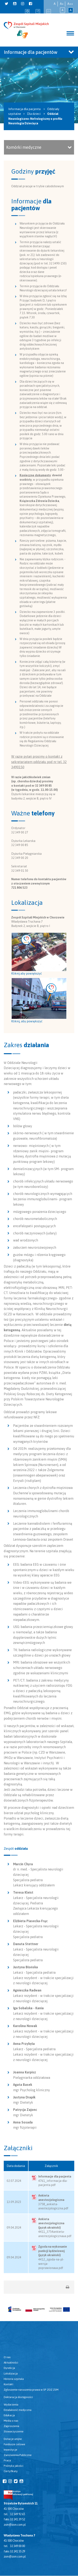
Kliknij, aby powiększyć (26, 1021)
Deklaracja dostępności (18, 2397)
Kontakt (8, 2384)
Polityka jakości (13, 2465)
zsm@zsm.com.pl (15, 2524)
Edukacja (9, 2415)
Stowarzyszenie (14, 2431)
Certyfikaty (11, 2471)
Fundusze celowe (14, 2444)
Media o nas (11, 2420)
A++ (70, 3)
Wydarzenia (11, 2404)
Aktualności (11, 2362)
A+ (62, 3)
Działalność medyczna (17, 2410)
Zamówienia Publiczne (18, 2455)
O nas (7, 2357)
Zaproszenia (11, 2426)
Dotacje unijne (13, 2438)
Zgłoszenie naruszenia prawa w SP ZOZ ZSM (31, 2389)
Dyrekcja (9, 2368)
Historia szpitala (14, 2378)
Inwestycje (10, 2449)
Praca (7, 2460)
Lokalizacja (11, 2373)
